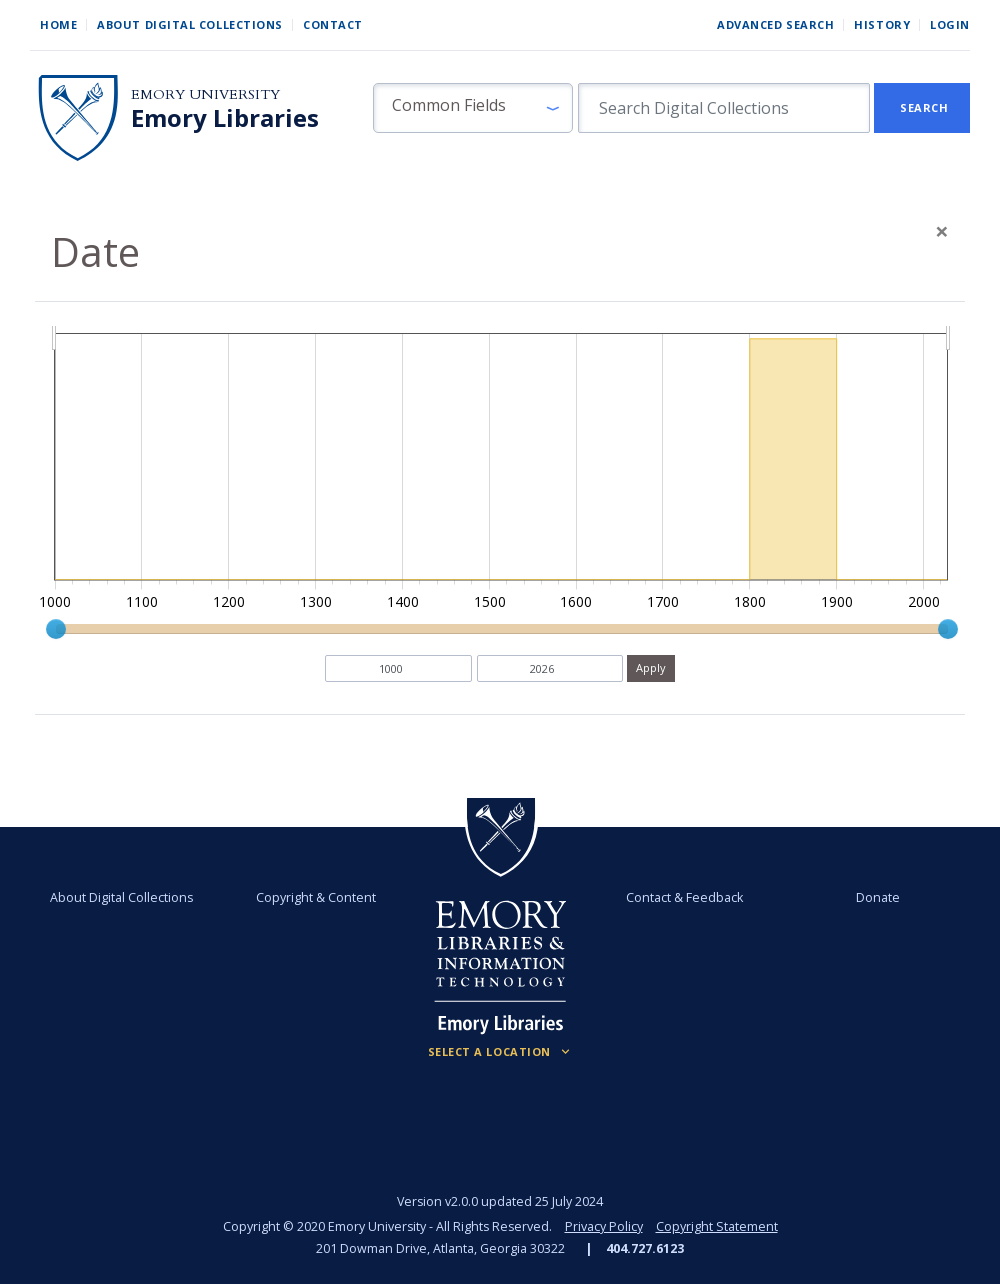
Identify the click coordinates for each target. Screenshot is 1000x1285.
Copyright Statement (717, 1226)
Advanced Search (775, 24)
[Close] (942, 231)
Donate (878, 897)
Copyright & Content (316, 897)
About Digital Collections (190, 24)
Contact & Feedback (684, 897)
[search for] (724, 108)
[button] (473, 108)
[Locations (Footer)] (500, 1052)
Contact (333, 24)
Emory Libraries (225, 118)
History (882, 24)
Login (950, 24)
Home (58, 24)
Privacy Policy (604, 1226)
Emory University (205, 94)
